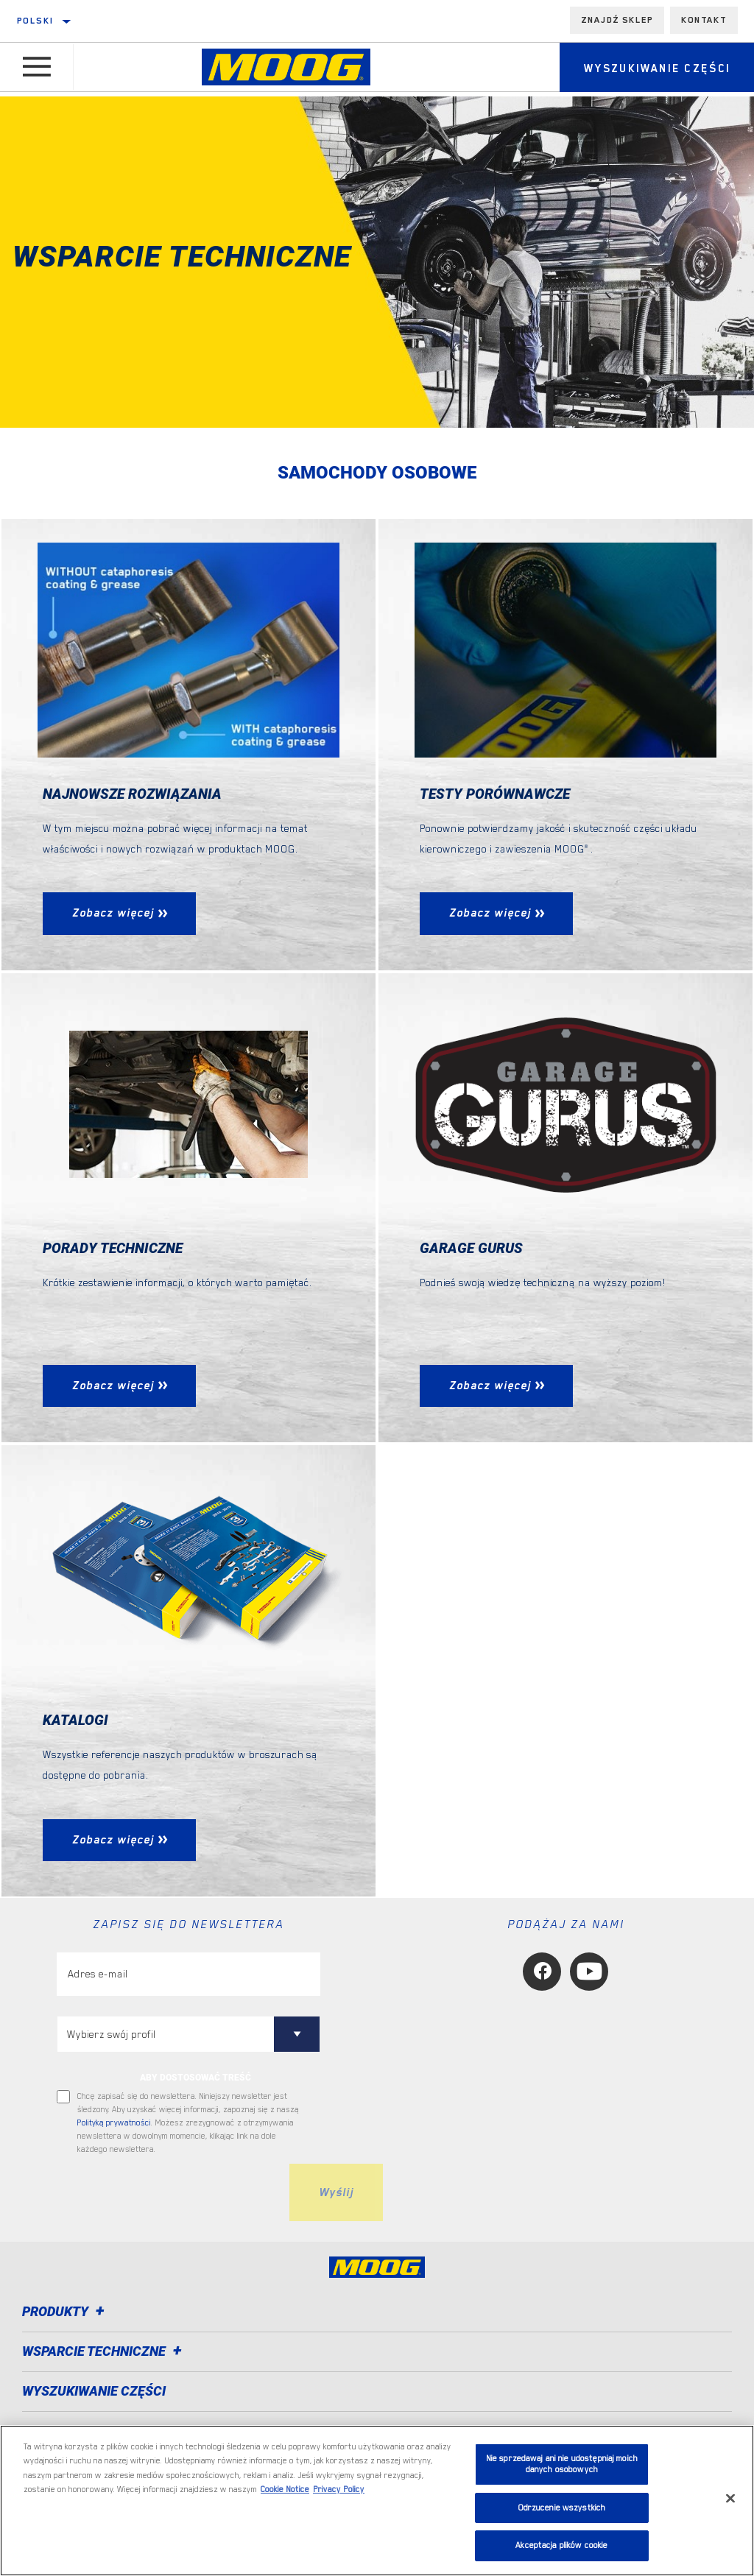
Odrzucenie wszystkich (562, 2508)
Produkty (65, 2313)
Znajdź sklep (617, 20)
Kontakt (704, 20)
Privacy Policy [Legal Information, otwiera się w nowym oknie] (338, 2489)
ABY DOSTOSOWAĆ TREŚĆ (195, 2079)
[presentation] (169, 2194)
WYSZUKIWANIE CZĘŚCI (94, 2392)
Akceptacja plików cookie (561, 2545)
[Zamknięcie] (730, 2499)
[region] (377, 2500)
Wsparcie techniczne (104, 2352)
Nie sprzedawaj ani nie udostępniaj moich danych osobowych (562, 2464)
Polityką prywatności (114, 2124)
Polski (35, 20)
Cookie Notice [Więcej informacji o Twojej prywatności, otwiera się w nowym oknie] (285, 2489)
